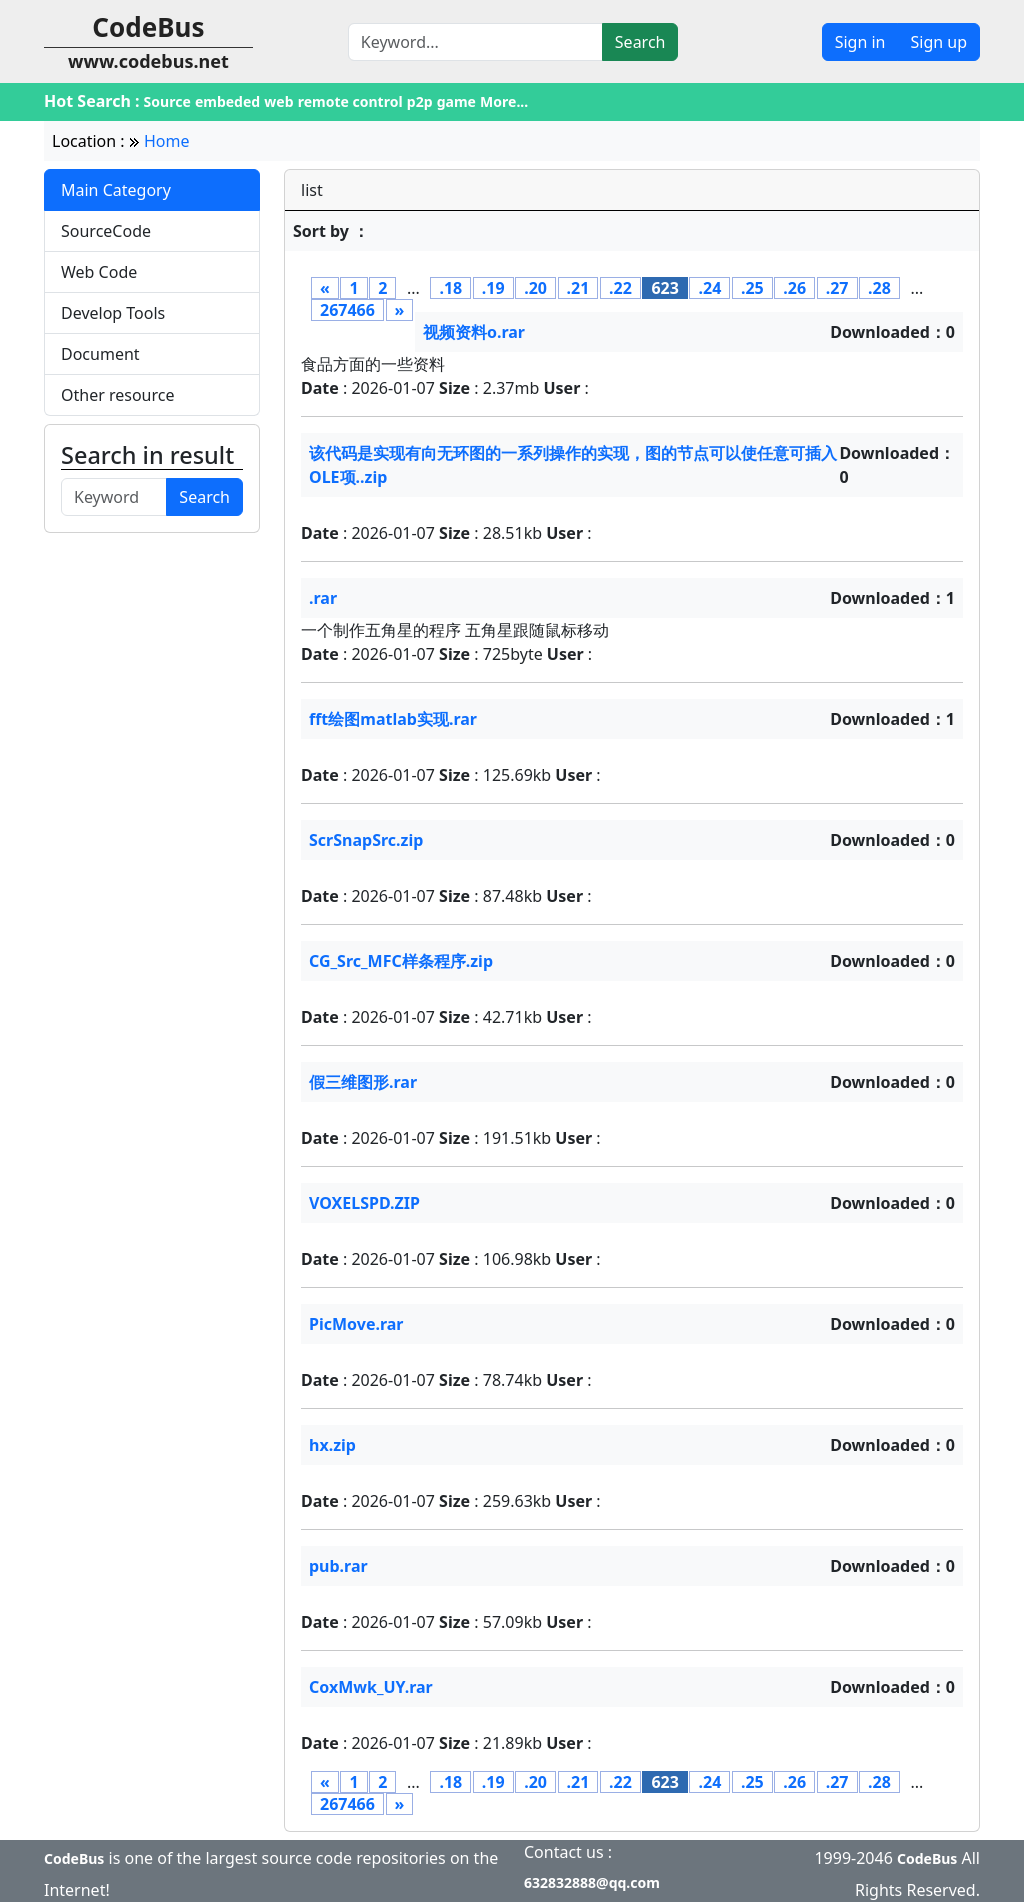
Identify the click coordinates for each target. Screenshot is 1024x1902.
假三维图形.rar (363, 1082)
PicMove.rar (356, 1324)
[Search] (475, 42)
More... (504, 101)
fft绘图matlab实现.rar (393, 719)
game (456, 101)
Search (640, 42)
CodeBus (74, 1858)
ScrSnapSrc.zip (366, 840)
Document (100, 354)
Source (167, 101)
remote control (350, 101)
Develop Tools (113, 313)
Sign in (860, 42)
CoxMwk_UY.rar (371, 1687)
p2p (420, 101)
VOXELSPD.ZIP (364, 1203)
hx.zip (332, 1445)
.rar (323, 598)
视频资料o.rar (474, 332)
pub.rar (338, 1566)
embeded (227, 101)
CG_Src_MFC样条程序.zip (401, 961)
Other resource (118, 395)
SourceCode (106, 231)
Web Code (99, 272)
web (278, 101)
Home (167, 141)
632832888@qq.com (592, 1882)
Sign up (938, 42)
